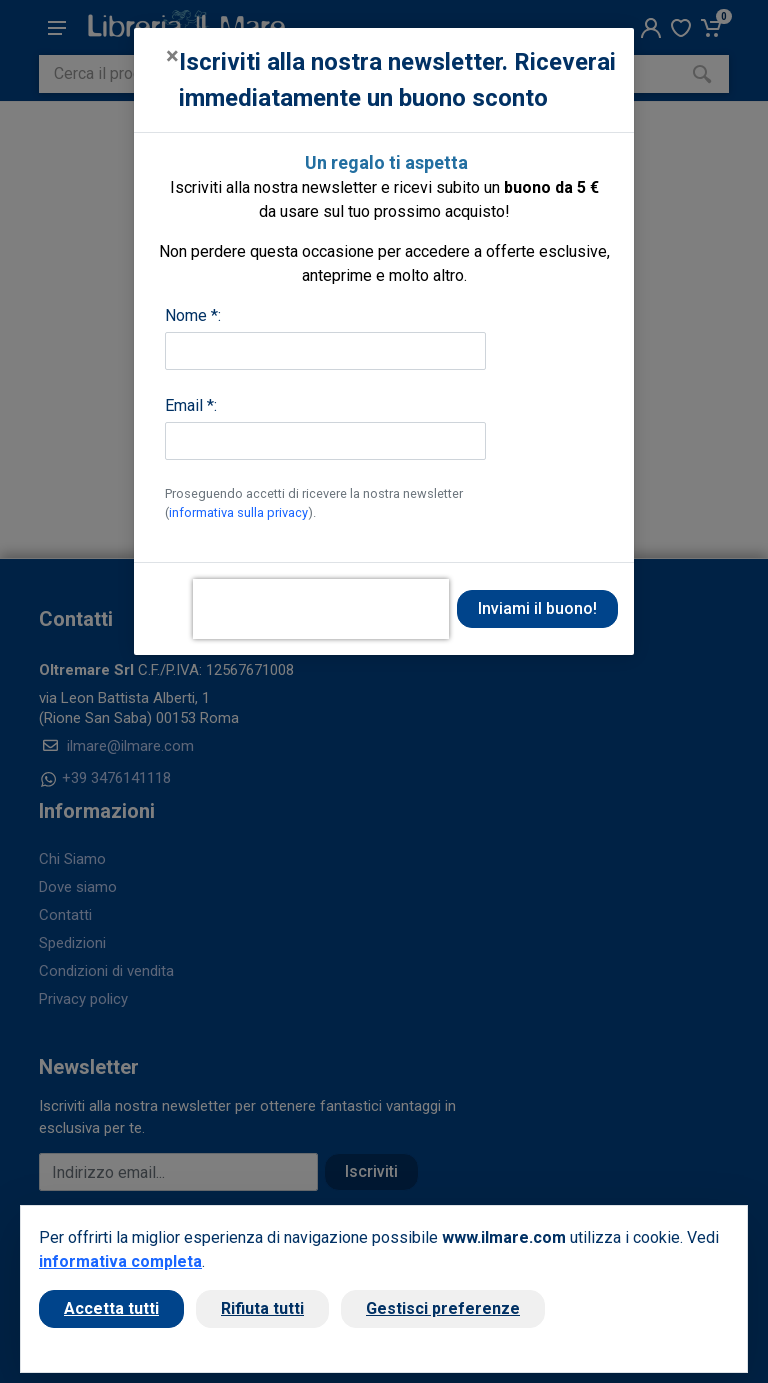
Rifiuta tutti (262, 1308)
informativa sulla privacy (238, 512)
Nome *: (193, 315)
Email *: (191, 405)
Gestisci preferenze (443, 1308)
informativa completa (120, 1261)
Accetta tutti (111, 1308)
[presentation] (321, 609)
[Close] (172, 56)
